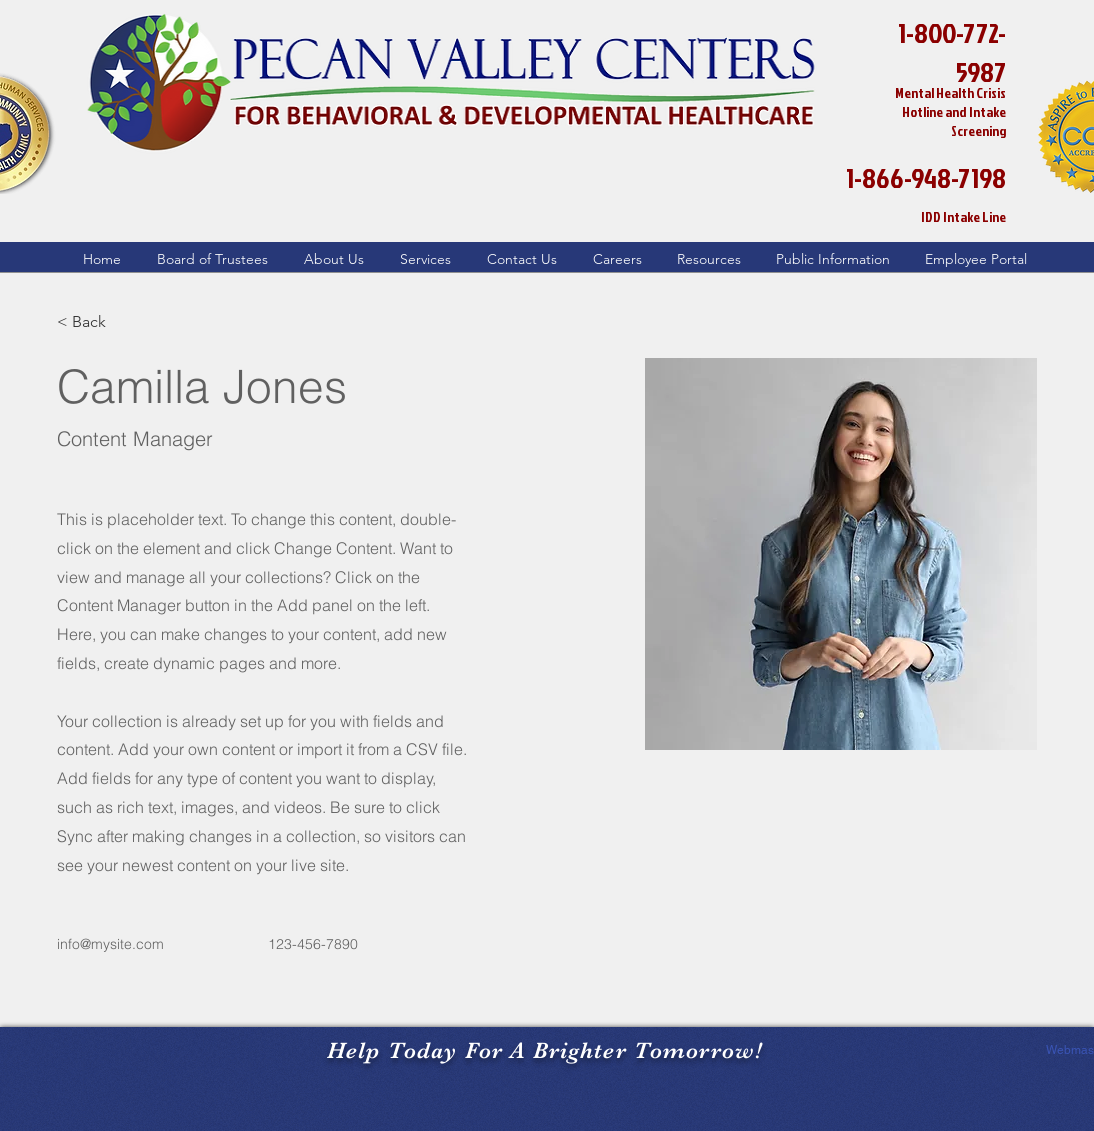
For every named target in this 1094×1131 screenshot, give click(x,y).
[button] (326, 259)
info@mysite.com (110, 944)
